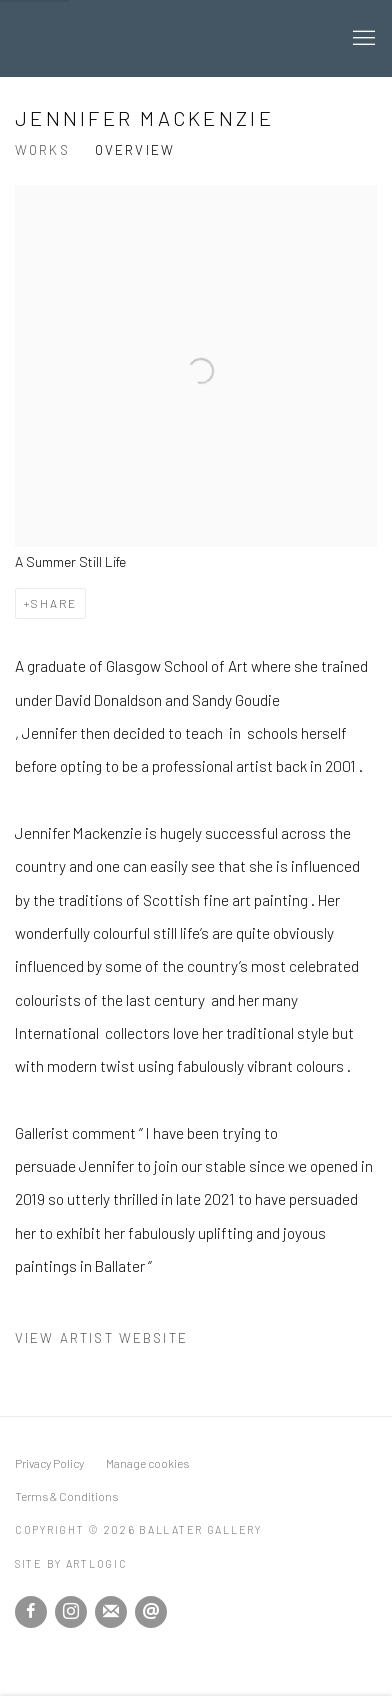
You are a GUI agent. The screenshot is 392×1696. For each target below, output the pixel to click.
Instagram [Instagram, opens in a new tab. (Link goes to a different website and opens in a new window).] (71, 1612)
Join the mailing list (111, 1612)
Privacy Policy (49, 1463)
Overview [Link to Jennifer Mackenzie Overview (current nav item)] (135, 150)
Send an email (151, 1612)
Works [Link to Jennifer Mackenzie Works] (42, 150)
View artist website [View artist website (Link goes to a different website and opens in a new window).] (101, 1338)
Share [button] (54, 603)
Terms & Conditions (66, 1496)
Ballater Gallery (171, 38)
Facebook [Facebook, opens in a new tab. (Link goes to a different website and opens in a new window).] (31, 1612)
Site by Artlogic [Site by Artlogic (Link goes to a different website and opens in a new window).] (71, 1563)
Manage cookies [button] (147, 1463)
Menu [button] (362, 39)
